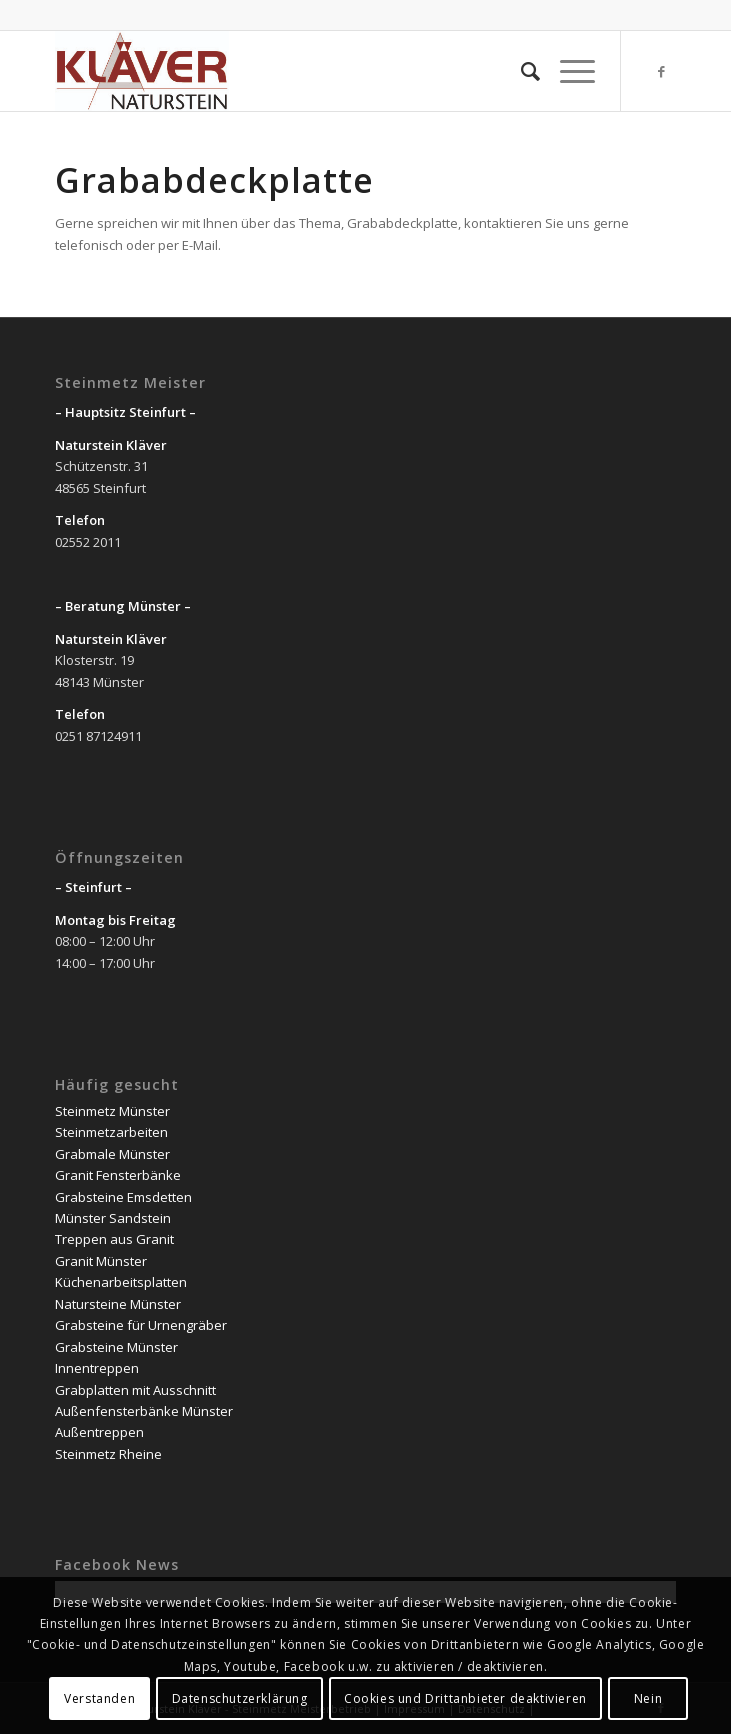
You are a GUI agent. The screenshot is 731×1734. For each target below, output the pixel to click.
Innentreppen (97, 1368)
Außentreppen (99, 1432)
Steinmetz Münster (112, 1111)
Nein (648, 1698)
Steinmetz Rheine (108, 1454)
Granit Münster (101, 1261)
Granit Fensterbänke (118, 1175)
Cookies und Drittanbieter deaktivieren (465, 1698)
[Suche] (520, 71)
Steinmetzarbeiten (111, 1132)
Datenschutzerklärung (240, 1698)
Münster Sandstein (113, 1218)
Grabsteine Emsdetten (123, 1197)
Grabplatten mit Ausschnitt (135, 1390)
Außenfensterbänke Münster (144, 1411)
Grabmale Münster (112, 1154)
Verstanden (99, 1698)
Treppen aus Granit (114, 1239)
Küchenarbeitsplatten (121, 1282)
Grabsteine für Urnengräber (141, 1325)
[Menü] (567, 71)
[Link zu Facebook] (661, 71)
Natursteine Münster (118, 1304)
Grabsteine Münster (116, 1347)
